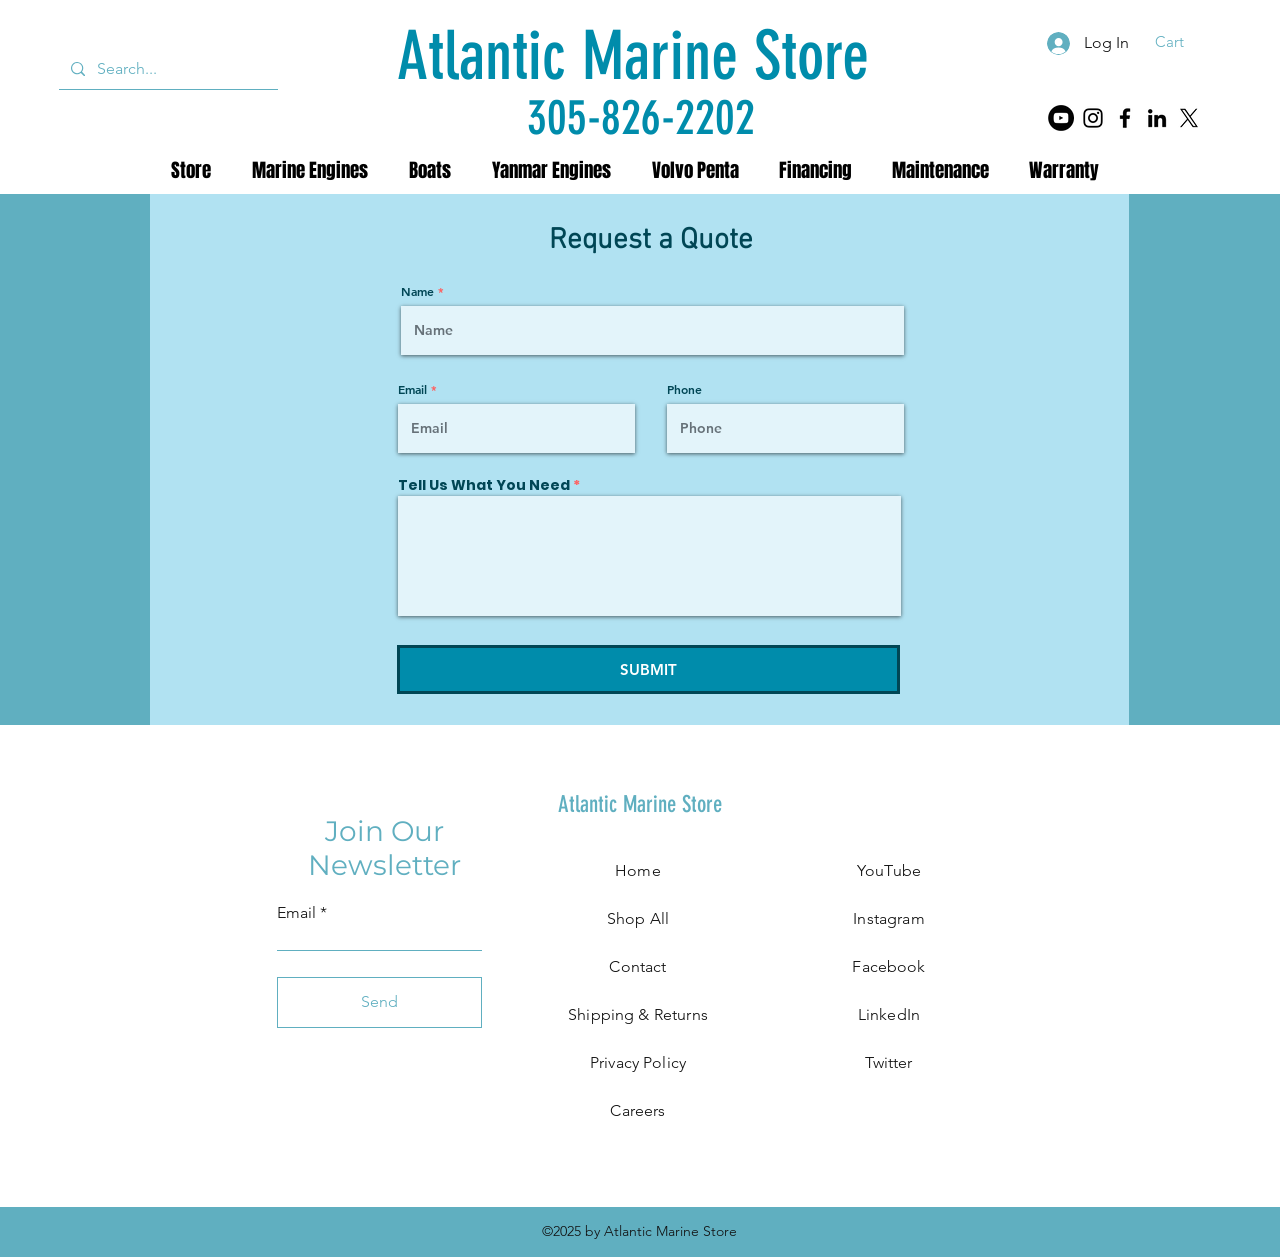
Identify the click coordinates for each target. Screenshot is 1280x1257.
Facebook (888, 966)
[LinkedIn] (1157, 118)
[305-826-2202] (641, 117)
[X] (1189, 118)
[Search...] (166, 69)
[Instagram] (1093, 118)
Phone (684, 389)
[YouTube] (1061, 118)
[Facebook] (1125, 118)
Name (417, 291)
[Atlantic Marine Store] (633, 56)
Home (638, 870)
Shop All (638, 918)
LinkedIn (889, 1014)
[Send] (379, 1002)
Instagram (888, 918)
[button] (1182, 42)
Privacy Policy (638, 1062)
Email (412, 389)
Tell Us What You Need (484, 485)
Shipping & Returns (638, 1014)
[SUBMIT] (648, 669)
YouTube (889, 870)
